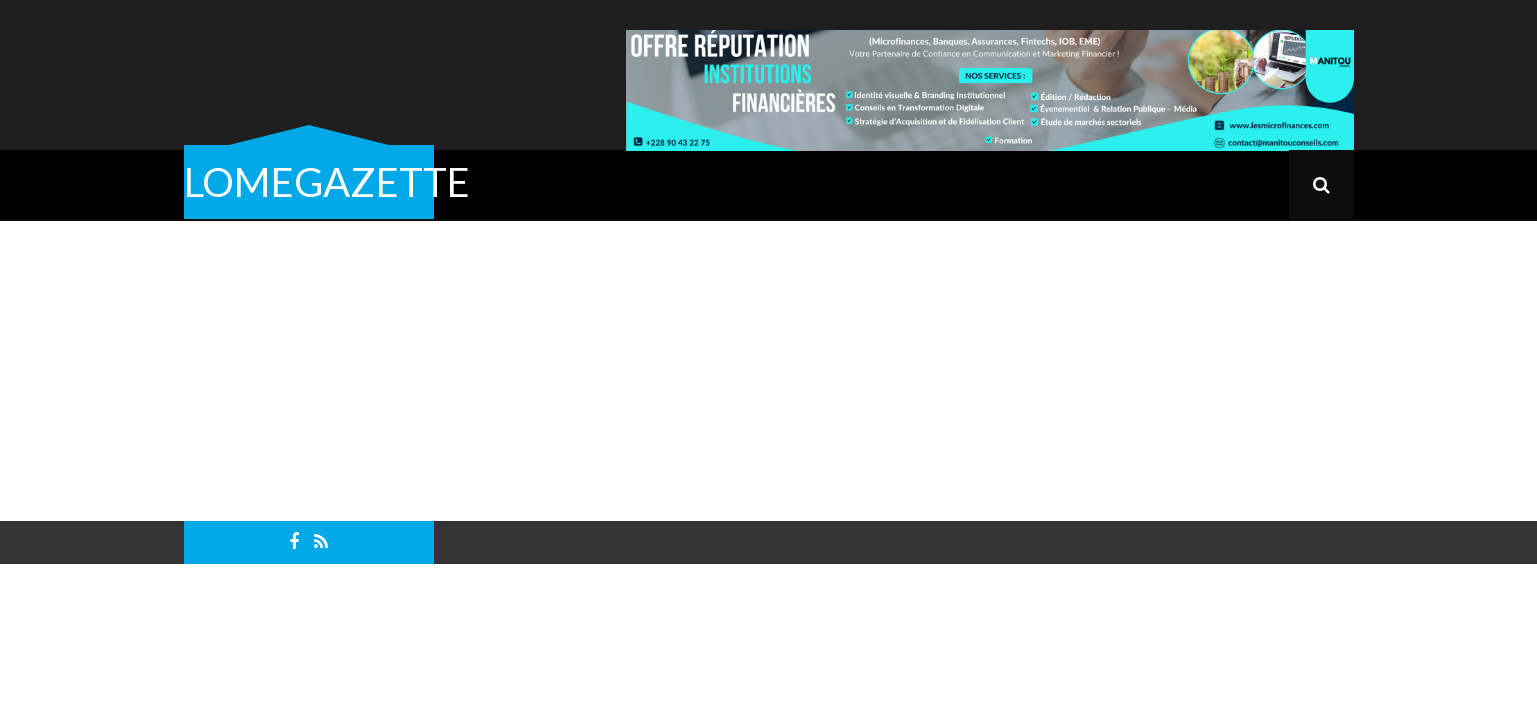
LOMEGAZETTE (327, 182)
